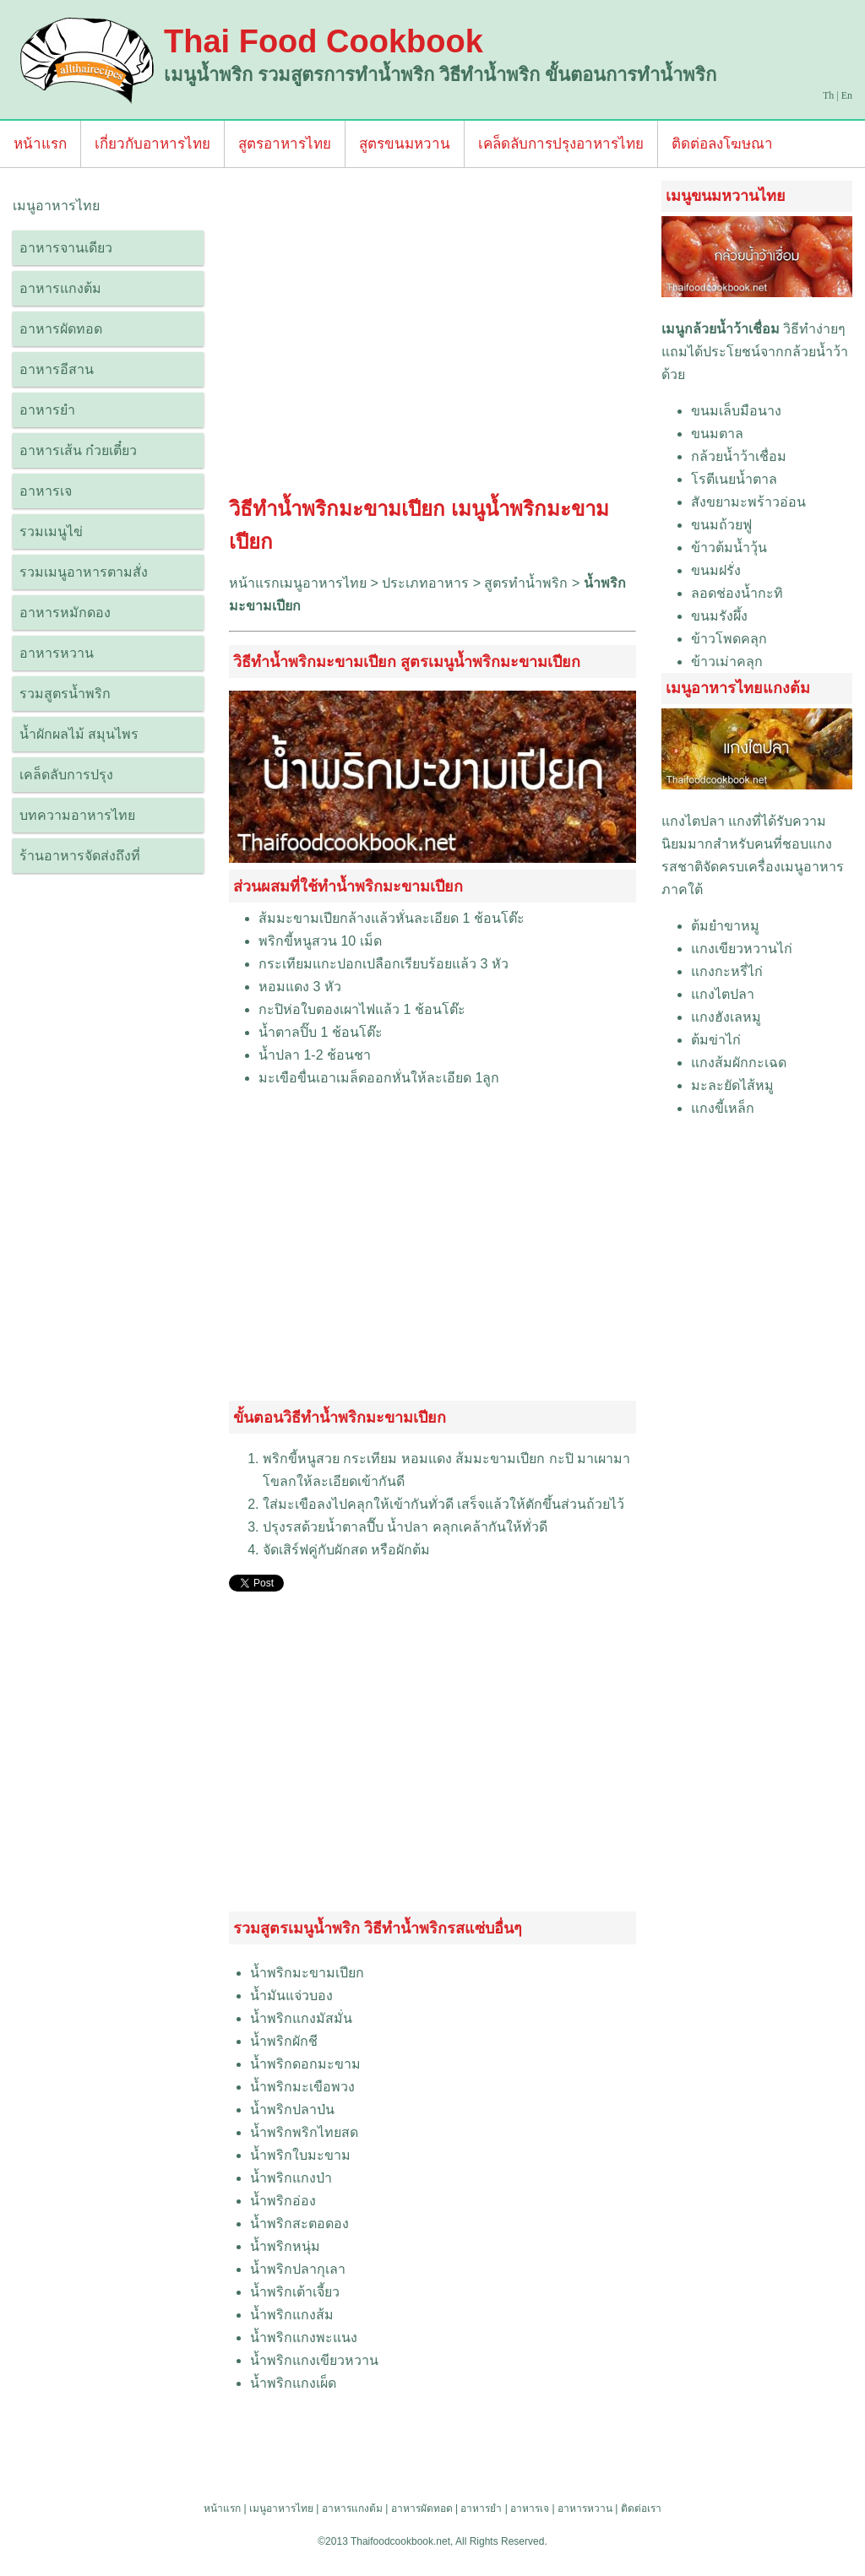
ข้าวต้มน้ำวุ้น (729, 547)
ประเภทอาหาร (425, 583)
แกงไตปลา (693, 821)
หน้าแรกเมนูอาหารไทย (298, 583)
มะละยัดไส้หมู (732, 1085)
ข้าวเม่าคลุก (727, 661)
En (846, 95)
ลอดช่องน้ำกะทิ (737, 593)
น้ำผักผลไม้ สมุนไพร (79, 734)
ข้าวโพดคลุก (729, 639)
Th (828, 95)
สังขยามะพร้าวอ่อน (748, 502)
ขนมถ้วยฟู (721, 525)
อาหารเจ (45, 491)
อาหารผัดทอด (60, 329)
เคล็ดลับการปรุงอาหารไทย (561, 144)
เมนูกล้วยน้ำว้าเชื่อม (720, 329)
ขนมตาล (717, 433)
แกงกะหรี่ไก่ (727, 971)
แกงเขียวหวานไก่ (741, 948)
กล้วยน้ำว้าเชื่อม (738, 456)
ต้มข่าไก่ (716, 1040)
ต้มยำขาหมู (725, 926)
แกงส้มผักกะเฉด (738, 1062)
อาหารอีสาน (56, 369)
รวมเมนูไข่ (51, 531)
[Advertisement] (432, 336)
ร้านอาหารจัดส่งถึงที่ (79, 856)
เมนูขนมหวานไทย (726, 195)
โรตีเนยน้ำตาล (734, 479)
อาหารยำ (47, 410)
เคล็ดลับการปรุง (66, 774)
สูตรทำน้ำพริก (526, 583)
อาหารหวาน (56, 653)
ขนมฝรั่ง (716, 570)
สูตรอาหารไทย (284, 144)
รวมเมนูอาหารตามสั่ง (83, 572)
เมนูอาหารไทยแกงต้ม (738, 688)
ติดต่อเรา (641, 2508)
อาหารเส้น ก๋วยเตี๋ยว (78, 450)
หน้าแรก (40, 144)
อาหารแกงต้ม (60, 288)
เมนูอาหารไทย (281, 2508)
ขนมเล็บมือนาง (736, 411)
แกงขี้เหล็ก (722, 1108)
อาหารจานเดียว (65, 248)
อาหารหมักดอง (65, 612)
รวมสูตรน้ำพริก (65, 693)
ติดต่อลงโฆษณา (722, 144)
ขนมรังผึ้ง (719, 616)
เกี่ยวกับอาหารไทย (152, 144)
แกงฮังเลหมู (726, 1017)
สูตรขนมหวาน (404, 144)
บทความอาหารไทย (77, 815)
